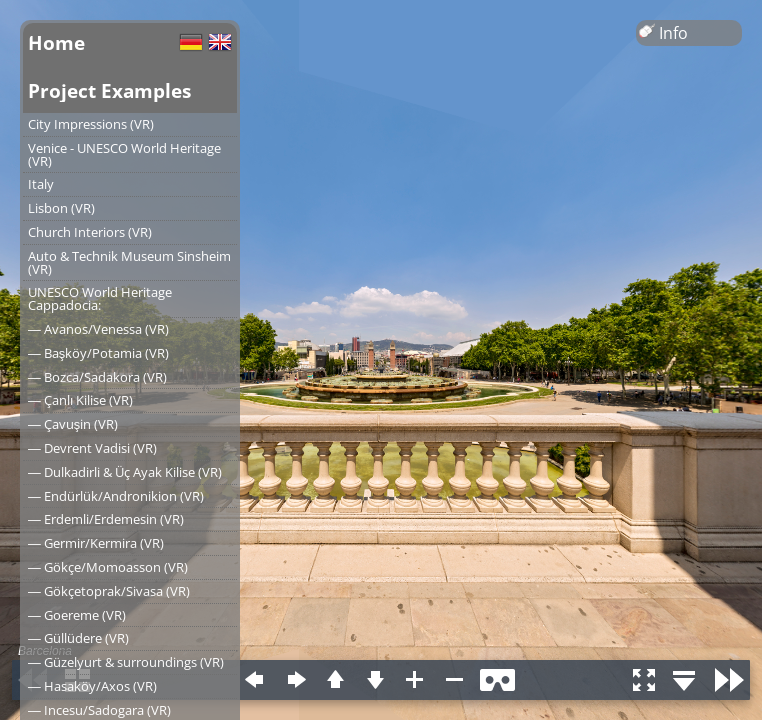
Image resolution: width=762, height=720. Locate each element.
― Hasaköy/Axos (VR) (92, 686)
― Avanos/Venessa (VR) (98, 329)
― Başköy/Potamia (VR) (98, 353)
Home (56, 42)
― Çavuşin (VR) (73, 424)
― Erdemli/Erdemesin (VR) (106, 519)
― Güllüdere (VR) (78, 638)
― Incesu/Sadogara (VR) (99, 710)
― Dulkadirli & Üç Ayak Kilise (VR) (125, 472)
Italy (41, 184)
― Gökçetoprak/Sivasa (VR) (109, 591)
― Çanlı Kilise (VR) (80, 400)
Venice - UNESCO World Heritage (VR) (124, 154)
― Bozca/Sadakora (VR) (97, 377)
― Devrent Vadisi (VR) (92, 448)
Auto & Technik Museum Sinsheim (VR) (129, 262)
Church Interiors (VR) (90, 232)
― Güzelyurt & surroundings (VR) (126, 662)
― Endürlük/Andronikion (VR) (116, 496)
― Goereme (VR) (77, 615)
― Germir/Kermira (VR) (96, 543)
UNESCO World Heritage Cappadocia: (100, 298)
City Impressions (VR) (91, 124)
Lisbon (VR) (61, 208)
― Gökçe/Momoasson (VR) (108, 567)
